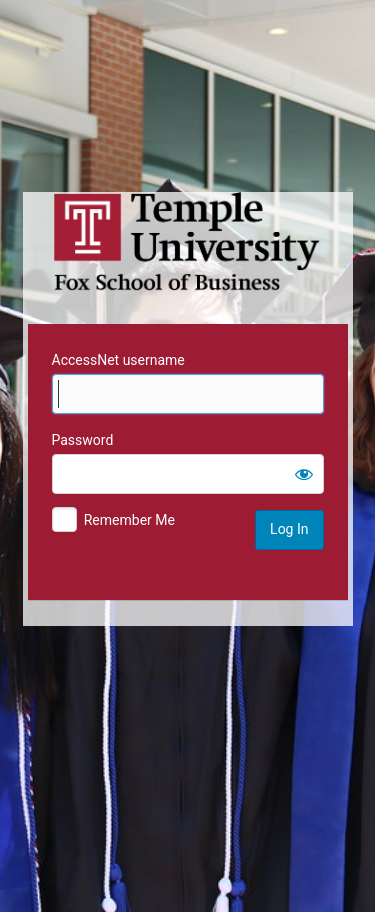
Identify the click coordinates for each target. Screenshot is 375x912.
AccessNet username (118, 360)
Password (83, 440)
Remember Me (129, 520)
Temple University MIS (188, 242)
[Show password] (304, 474)
